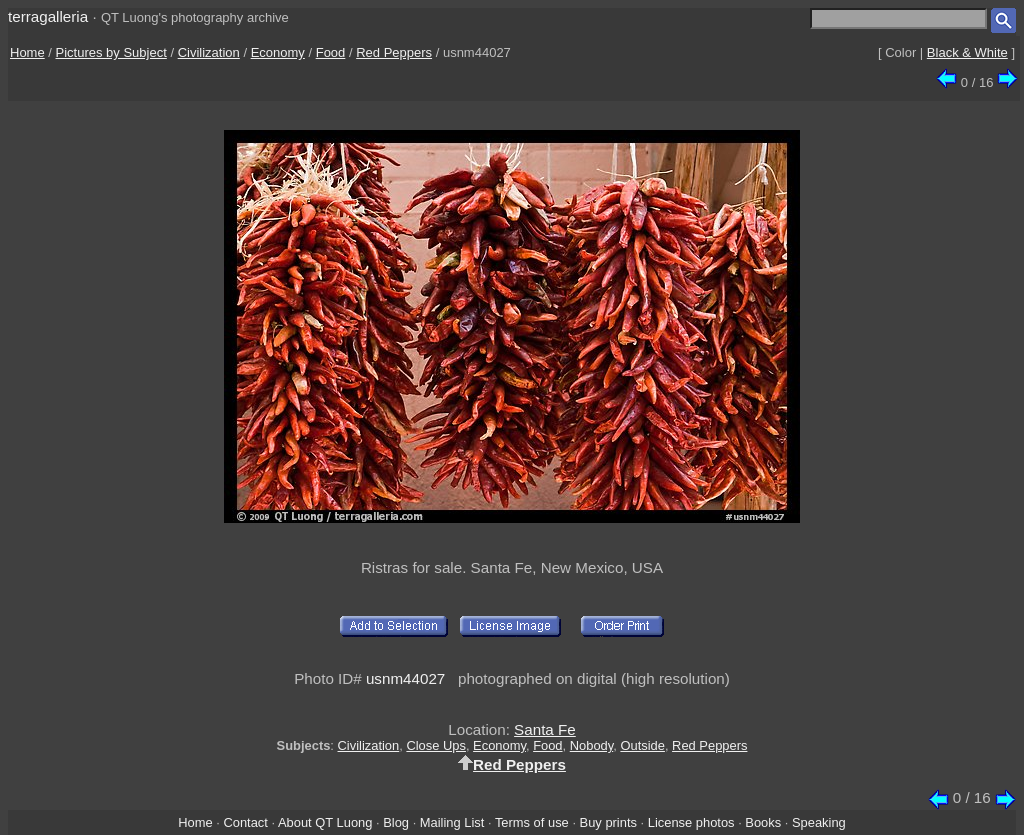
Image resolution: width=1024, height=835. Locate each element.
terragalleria (48, 16)
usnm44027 (405, 678)
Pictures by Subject (111, 52)
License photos (691, 822)
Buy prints (608, 822)
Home (27, 52)
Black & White (967, 52)
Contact (245, 822)
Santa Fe (545, 729)
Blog (396, 822)
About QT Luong (325, 822)
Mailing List (452, 822)
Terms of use (532, 822)
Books (763, 822)
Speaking (819, 822)
